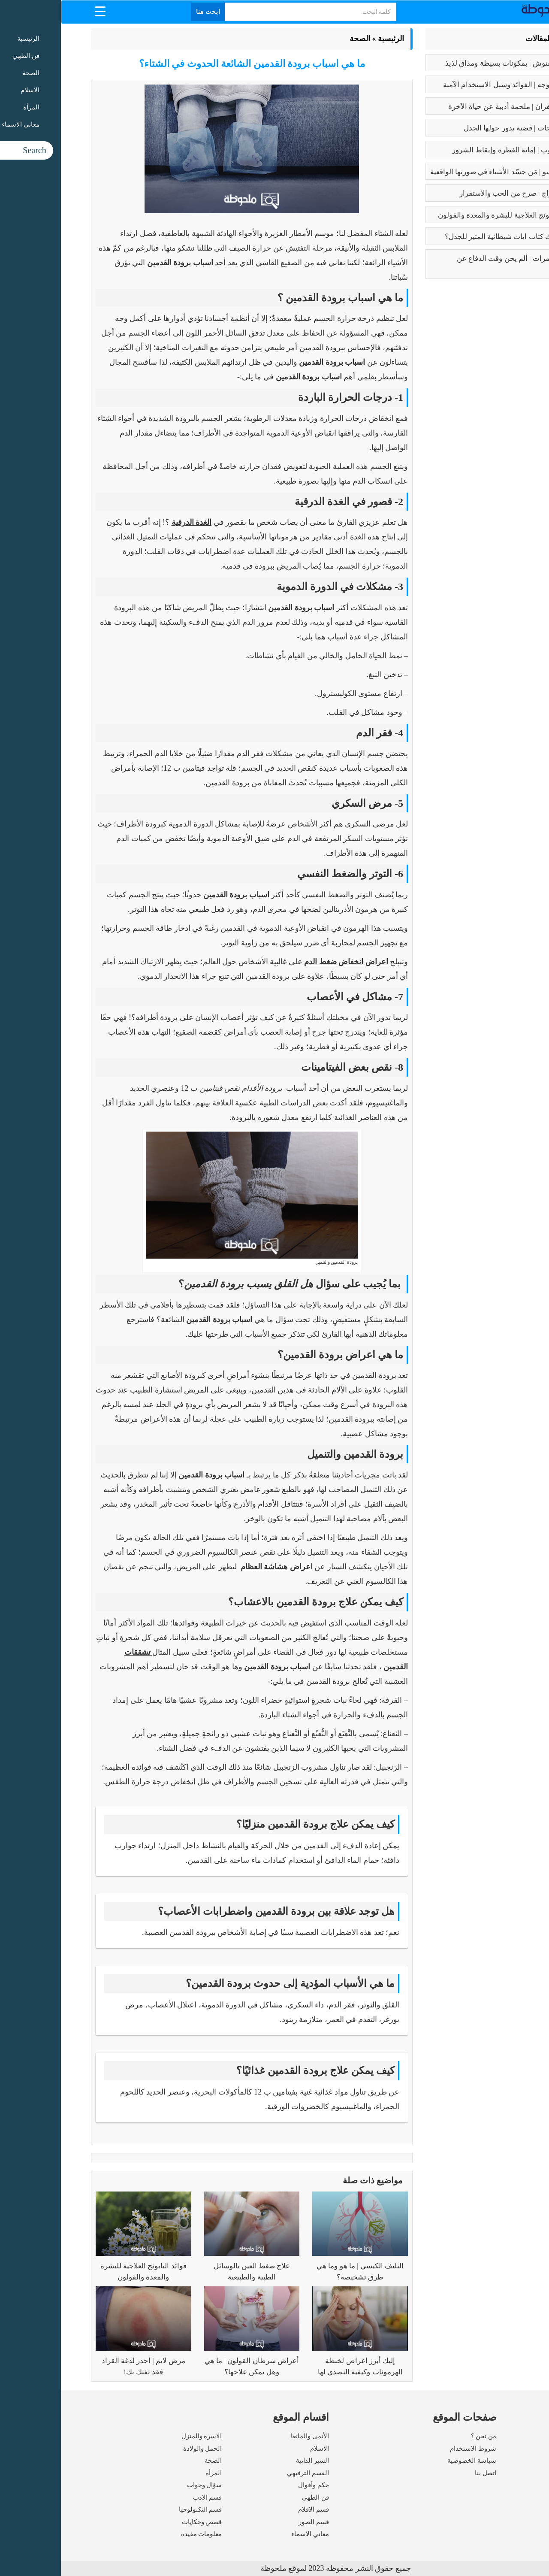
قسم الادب (146, 2497)
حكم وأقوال (252, 2485)
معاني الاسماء (249, 2534)
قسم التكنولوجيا (139, 2509)
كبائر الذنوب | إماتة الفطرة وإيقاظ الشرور (453, 150)
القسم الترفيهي (247, 2473)
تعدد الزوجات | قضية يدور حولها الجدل (459, 128)
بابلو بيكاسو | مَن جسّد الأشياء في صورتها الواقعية (442, 172)
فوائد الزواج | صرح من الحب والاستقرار (457, 193)
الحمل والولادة (141, 2448)
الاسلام (258, 2448)
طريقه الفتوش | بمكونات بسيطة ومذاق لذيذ (450, 63)
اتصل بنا (424, 2473)
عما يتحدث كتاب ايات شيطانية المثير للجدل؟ (450, 237)
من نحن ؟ (423, 2436)
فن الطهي (254, 2497)
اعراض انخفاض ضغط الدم (285, 961)
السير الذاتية (251, 2460)
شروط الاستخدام (412, 2448)
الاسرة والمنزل (141, 2436)
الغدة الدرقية (131, 522)
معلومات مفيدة (140, 2534)
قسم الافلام (252, 2509)
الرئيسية (330, 38)
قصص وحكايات (141, 2521)
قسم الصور (253, 2521)
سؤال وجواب (143, 2485)
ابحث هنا (147, 12)
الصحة (299, 38)
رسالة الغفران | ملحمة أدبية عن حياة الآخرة (451, 107)
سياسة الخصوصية (410, 2460)
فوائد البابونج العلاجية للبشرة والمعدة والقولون (446, 215)
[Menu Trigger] (39, 11)
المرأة (153, 2473)
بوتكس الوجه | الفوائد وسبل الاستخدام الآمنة (449, 85)
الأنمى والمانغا (249, 2436)
